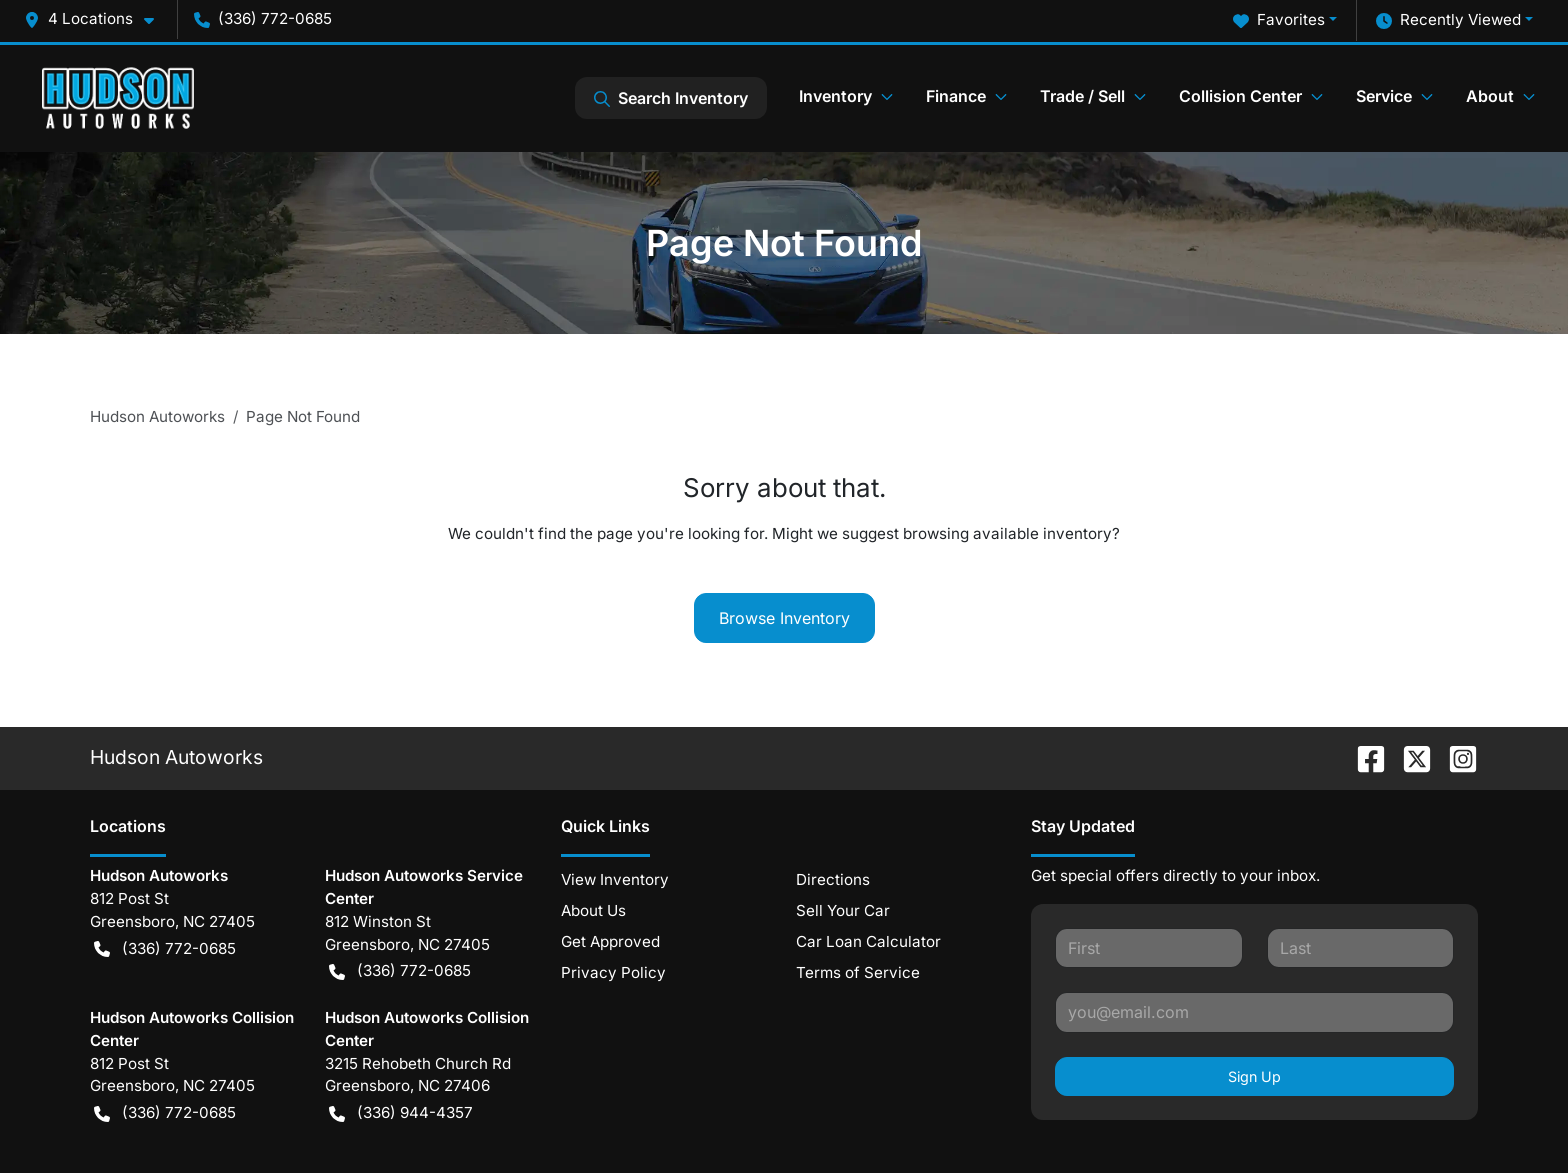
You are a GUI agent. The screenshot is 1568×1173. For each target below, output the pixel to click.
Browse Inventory (784, 618)
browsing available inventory (1007, 533)
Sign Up (1254, 1076)
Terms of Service (858, 972)
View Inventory (615, 879)
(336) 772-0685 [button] (263, 18)
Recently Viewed (1448, 20)
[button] (97, 19)
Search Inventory (671, 98)
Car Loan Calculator (868, 941)
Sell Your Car (843, 910)
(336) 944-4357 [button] (401, 1113)
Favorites (1279, 20)
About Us (593, 910)
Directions (833, 879)
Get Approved (610, 941)
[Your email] (1254, 1012)
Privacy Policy (613, 972)
